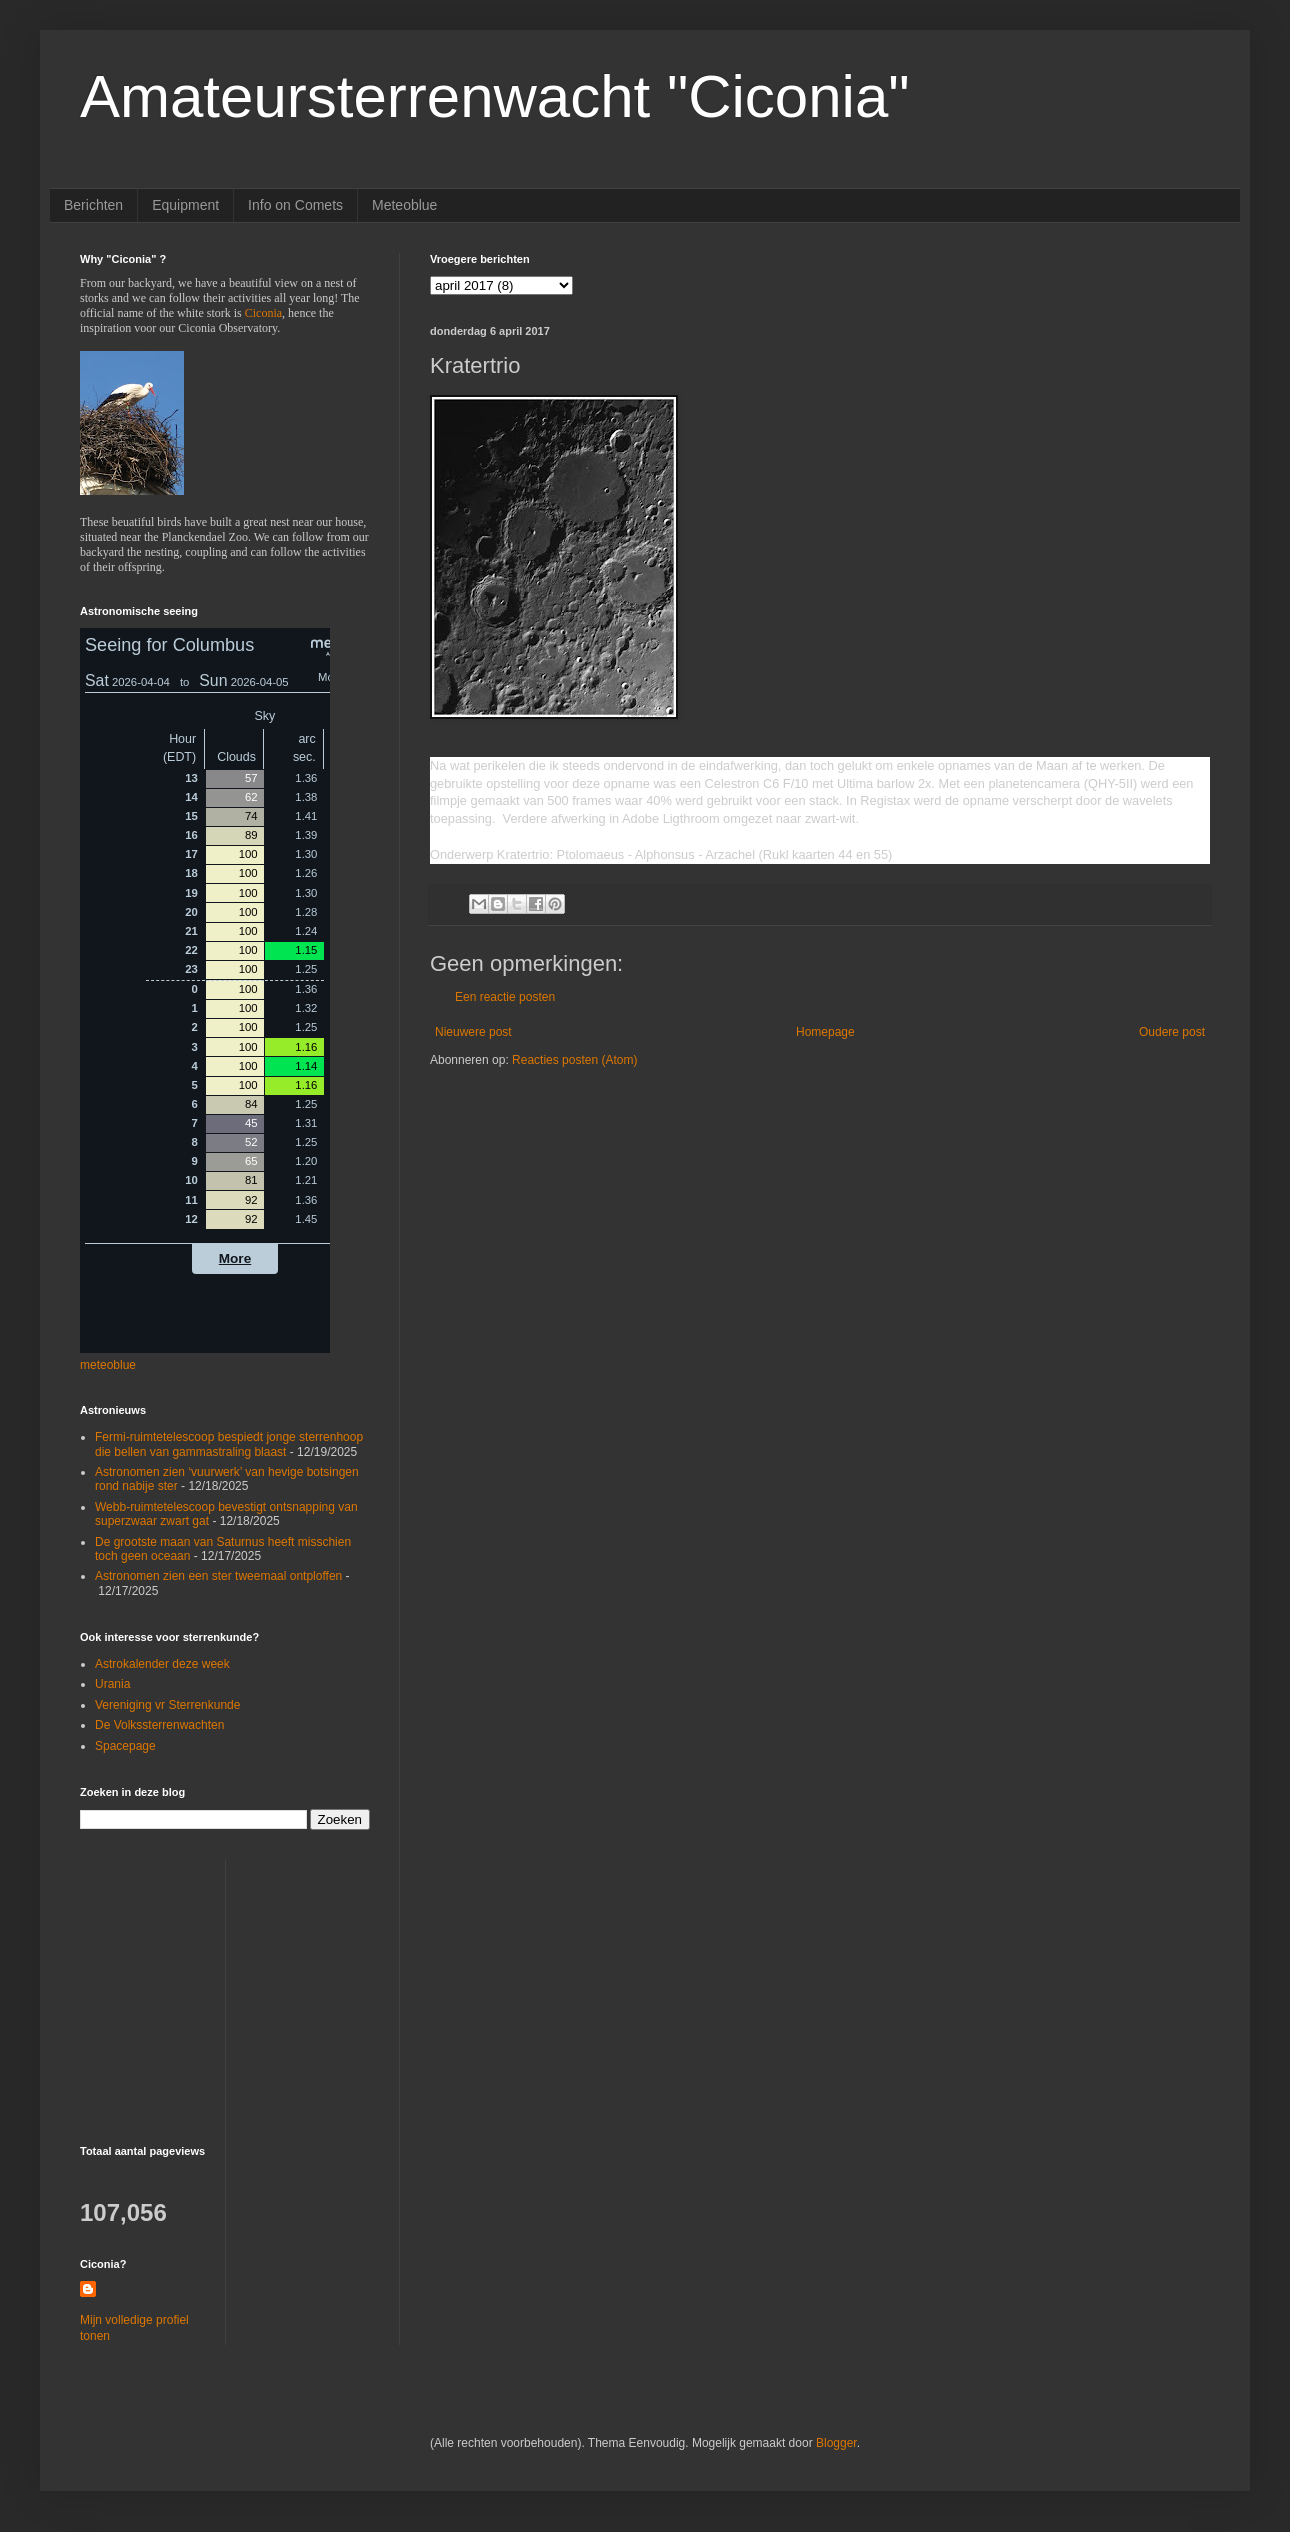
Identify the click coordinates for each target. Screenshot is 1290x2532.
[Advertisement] (205, 1985)
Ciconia (263, 313)
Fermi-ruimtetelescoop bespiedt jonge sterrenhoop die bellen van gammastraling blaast (229, 1444)
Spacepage (125, 1746)
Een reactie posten (505, 997)
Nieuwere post (473, 1032)
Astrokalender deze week (162, 1664)
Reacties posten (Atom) (574, 1060)
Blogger (836, 2443)
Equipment (185, 205)
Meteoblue (404, 205)
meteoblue (108, 1365)
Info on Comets (295, 205)
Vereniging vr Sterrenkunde (167, 1705)
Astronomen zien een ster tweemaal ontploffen (218, 1576)
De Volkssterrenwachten (159, 1725)
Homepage (825, 1032)
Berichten (93, 205)
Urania (112, 1684)
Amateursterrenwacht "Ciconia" (495, 96)
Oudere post (1172, 1032)
